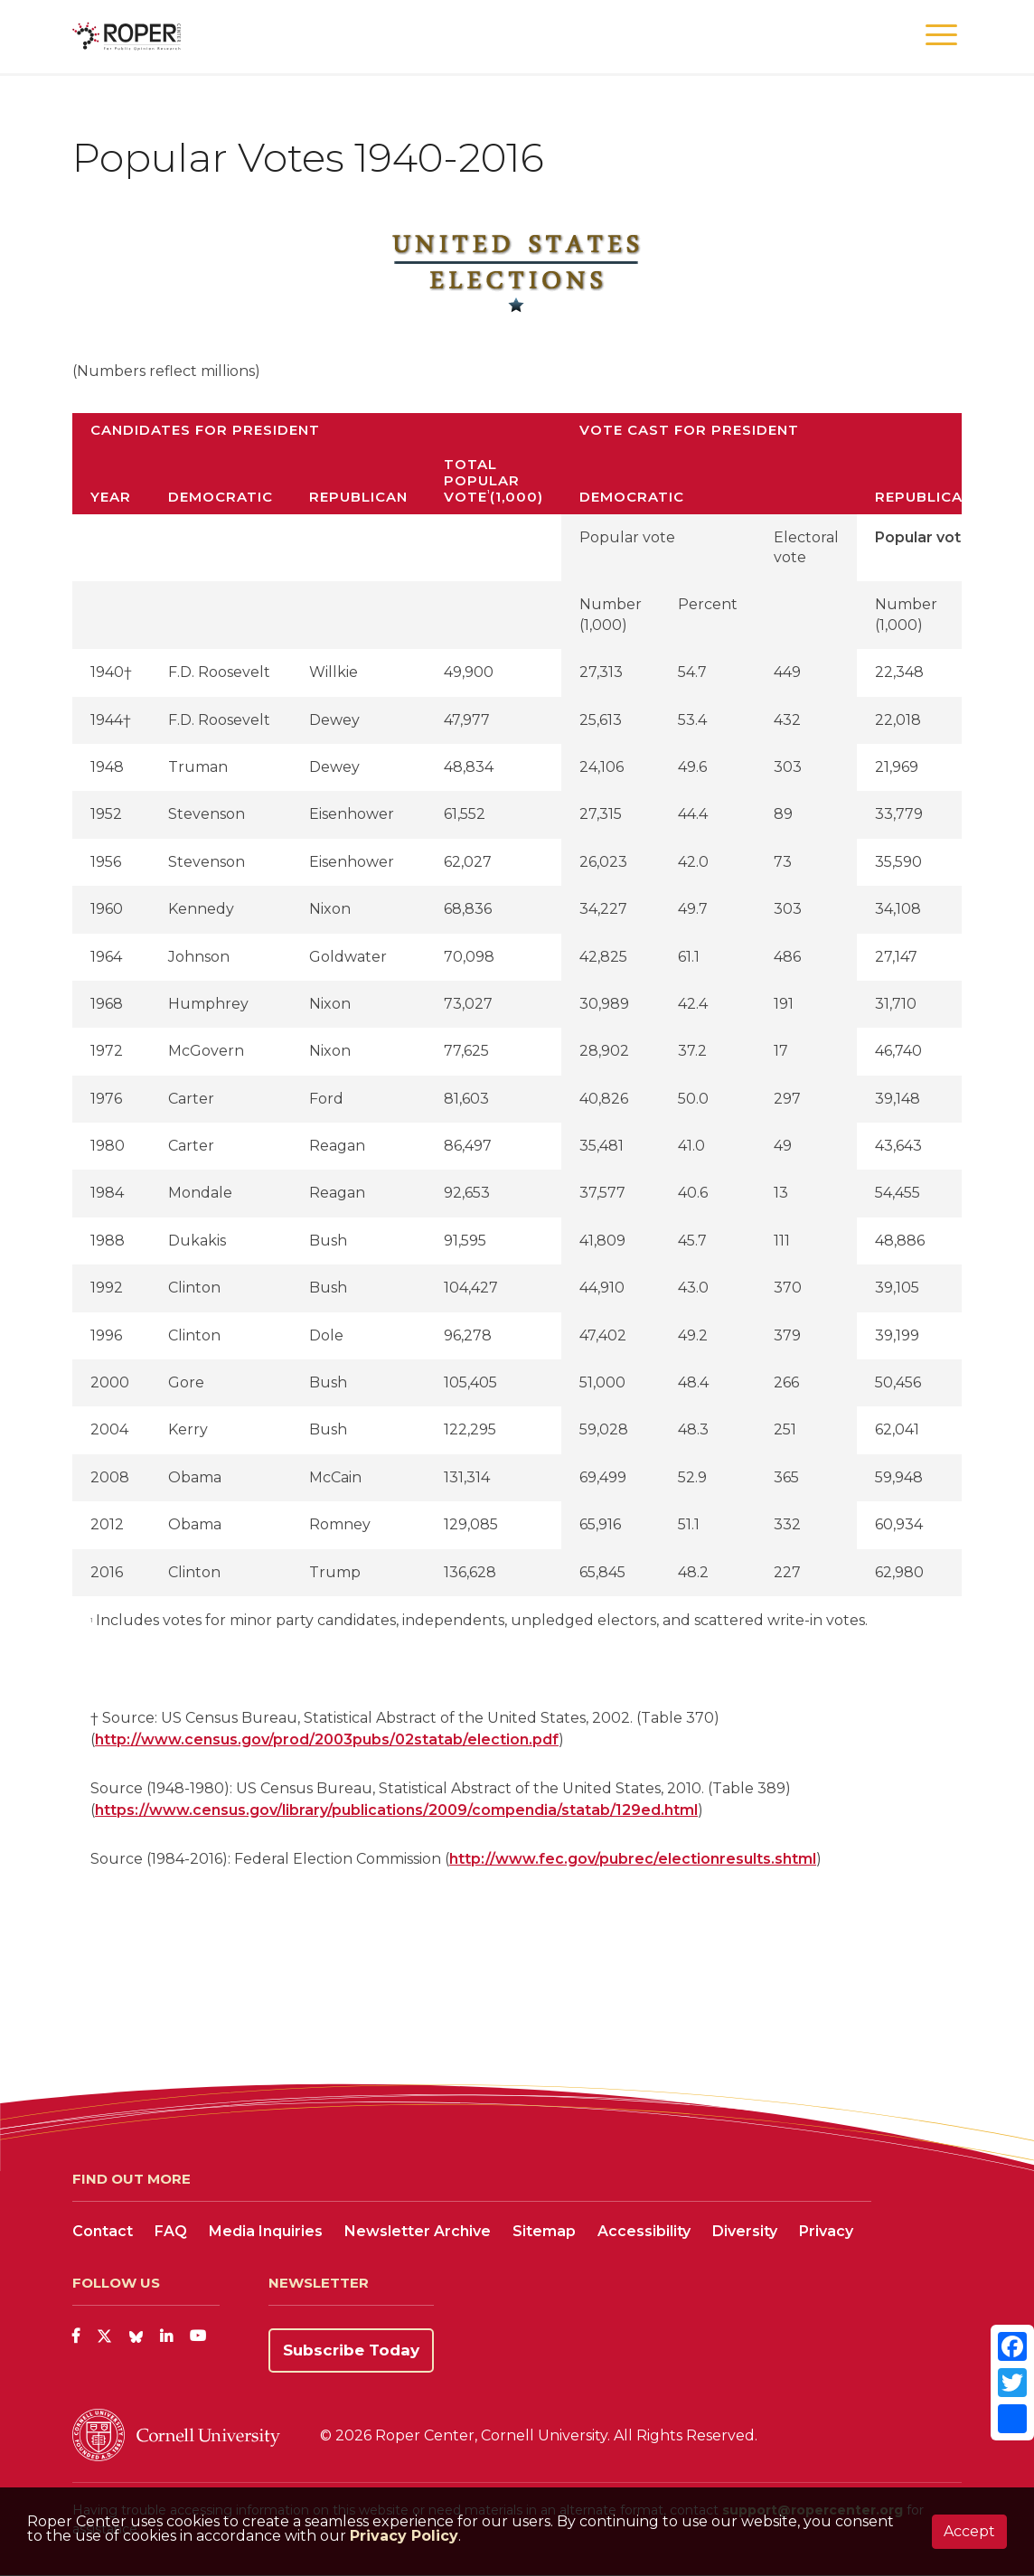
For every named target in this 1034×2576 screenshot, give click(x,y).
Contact (102, 2231)
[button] (941, 35)
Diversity (744, 2231)
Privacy (826, 2231)
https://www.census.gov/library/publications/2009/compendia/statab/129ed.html (396, 1810)
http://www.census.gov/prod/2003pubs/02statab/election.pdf (327, 1739)
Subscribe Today (351, 2350)
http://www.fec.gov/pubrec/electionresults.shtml (632, 1858)
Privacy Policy (404, 2535)
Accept (969, 2531)
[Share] (1012, 2419)
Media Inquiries (266, 2231)
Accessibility (644, 2231)
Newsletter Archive (417, 2231)
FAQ (171, 2231)
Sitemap (544, 2231)
